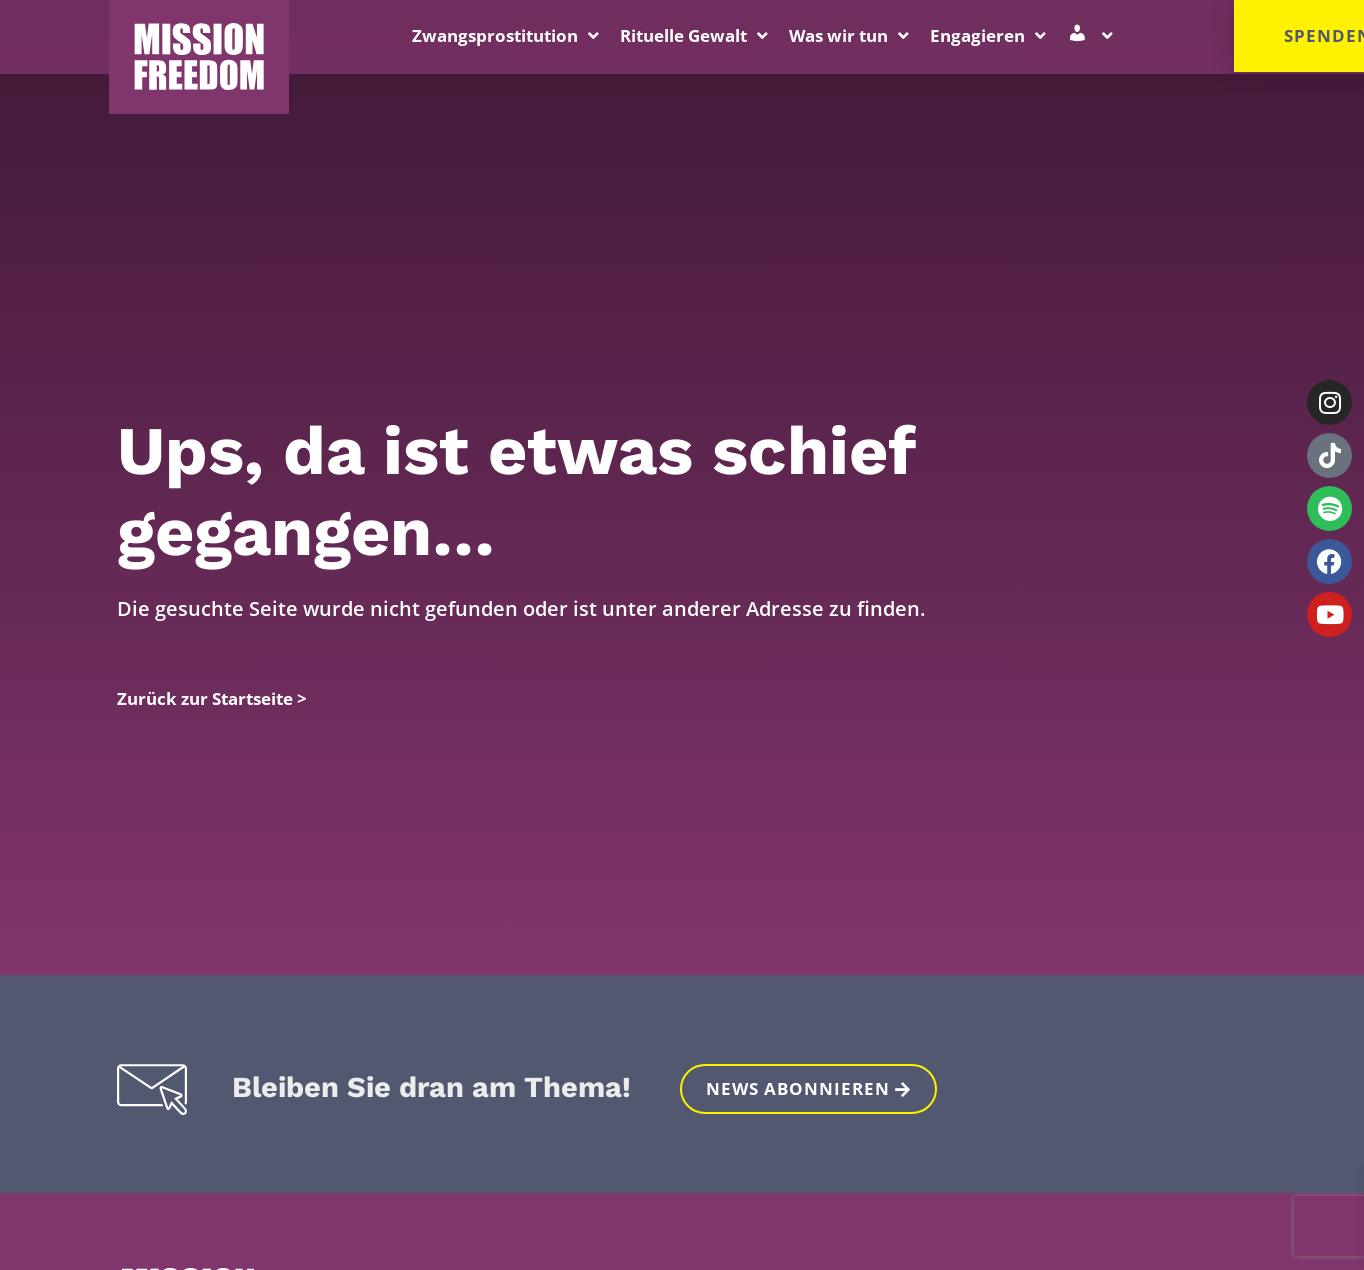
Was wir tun (849, 35)
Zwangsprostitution (505, 35)
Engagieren (988, 35)
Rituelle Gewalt (694, 35)
